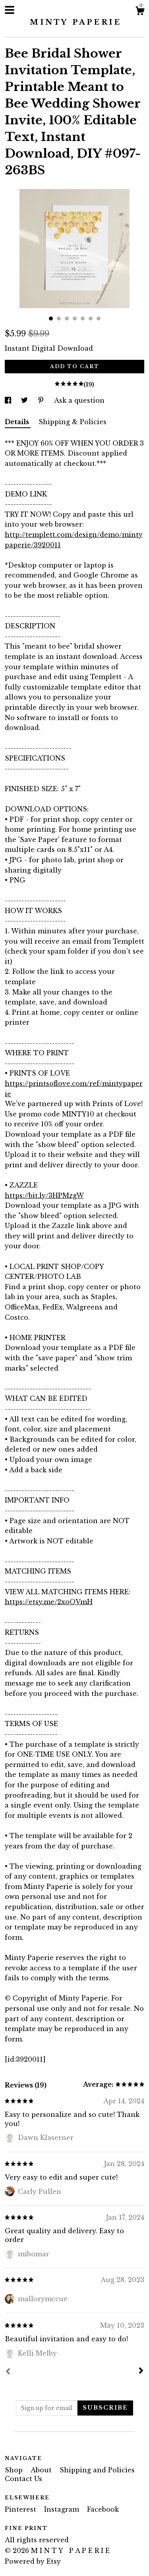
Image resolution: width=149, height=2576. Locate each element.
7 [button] (99, 319)
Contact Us (23, 2479)
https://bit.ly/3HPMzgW (44, 1195)
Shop (15, 2470)
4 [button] (75, 319)
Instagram (62, 2509)
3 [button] (67, 319)
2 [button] (59, 319)
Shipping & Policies (72, 422)
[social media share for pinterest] (42, 400)
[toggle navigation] (9, 10)
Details (18, 422)
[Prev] (8, 2372)
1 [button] (51, 319)
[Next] (141, 2371)
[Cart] (139, 12)
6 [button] (91, 319)
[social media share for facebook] (9, 400)
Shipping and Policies (97, 2470)
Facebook (103, 2509)
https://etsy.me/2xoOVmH (49, 1602)
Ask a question (79, 400)
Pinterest (21, 2509)
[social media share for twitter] (25, 400)
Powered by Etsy (33, 2561)
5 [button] (83, 319)
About (42, 2470)
